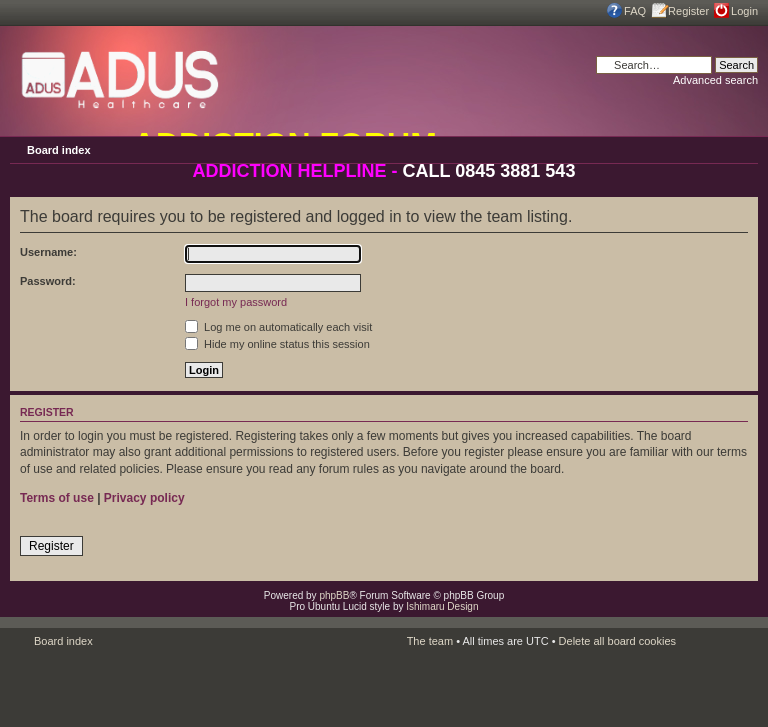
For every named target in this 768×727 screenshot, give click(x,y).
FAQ (635, 11)
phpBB (334, 595)
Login (744, 11)
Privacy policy (144, 498)
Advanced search (715, 80)
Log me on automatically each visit (278, 327)
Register (688, 11)
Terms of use (57, 498)
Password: (48, 281)
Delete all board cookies (617, 641)
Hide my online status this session (277, 344)
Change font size (743, 149)
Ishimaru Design (442, 606)
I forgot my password (236, 302)
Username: (48, 252)
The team (430, 641)
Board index (59, 150)
